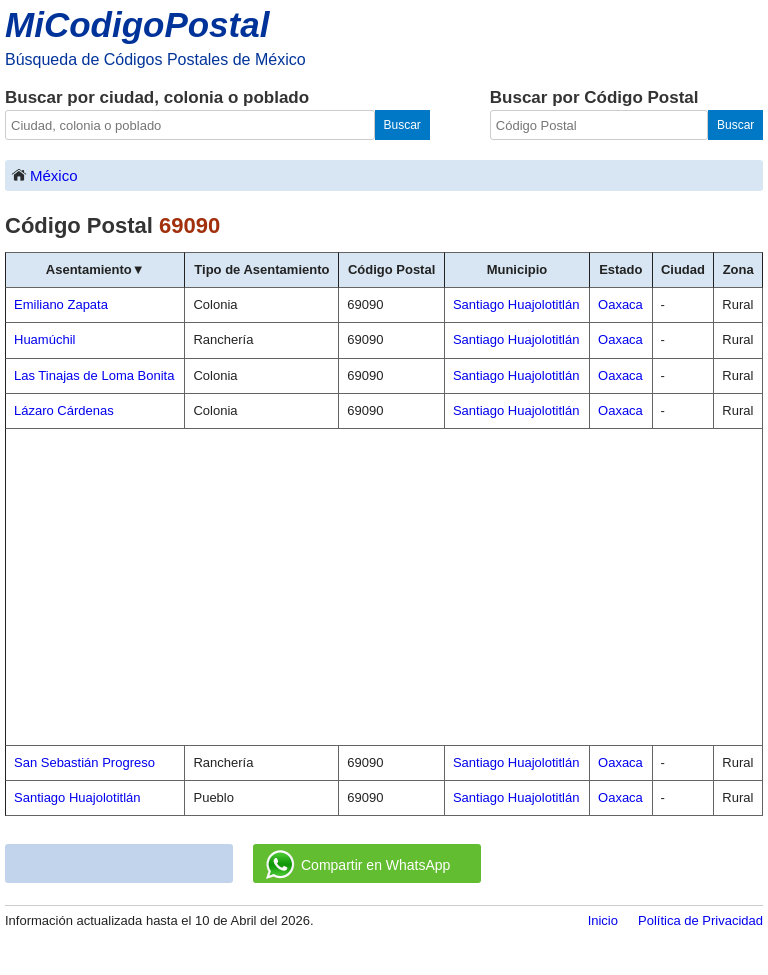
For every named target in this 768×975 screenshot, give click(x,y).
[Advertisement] (384, 587)
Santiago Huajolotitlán (77, 797)
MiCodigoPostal (137, 24)
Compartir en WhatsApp (358, 865)
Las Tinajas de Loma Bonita (94, 375)
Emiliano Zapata (61, 304)
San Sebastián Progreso (84, 762)
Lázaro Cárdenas (64, 410)
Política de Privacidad (700, 920)
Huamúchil (44, 339)
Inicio (603, 920)
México (44, 174)
